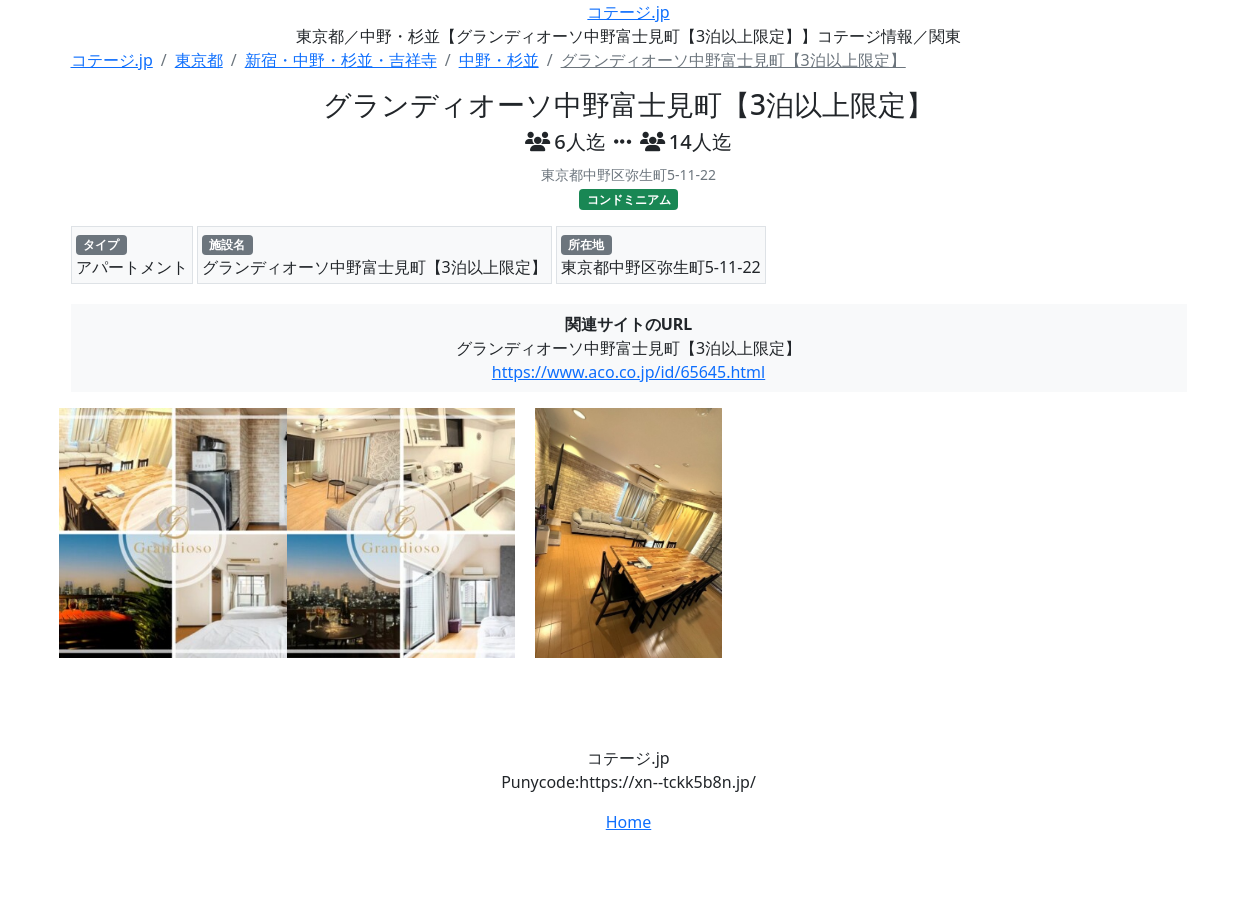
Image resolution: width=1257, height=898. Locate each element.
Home (629, 822)
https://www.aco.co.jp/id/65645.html (628, 372)
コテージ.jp (628, 12)
